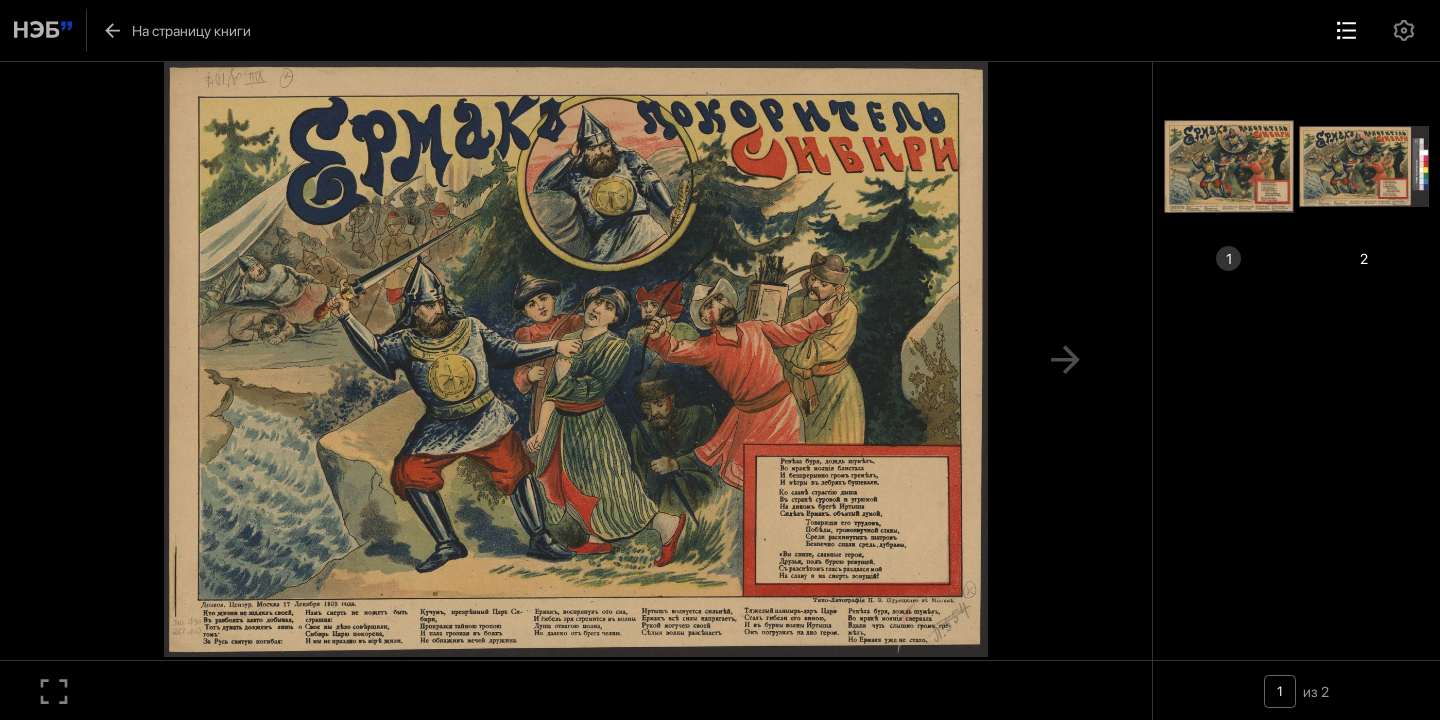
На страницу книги (177, 31)
